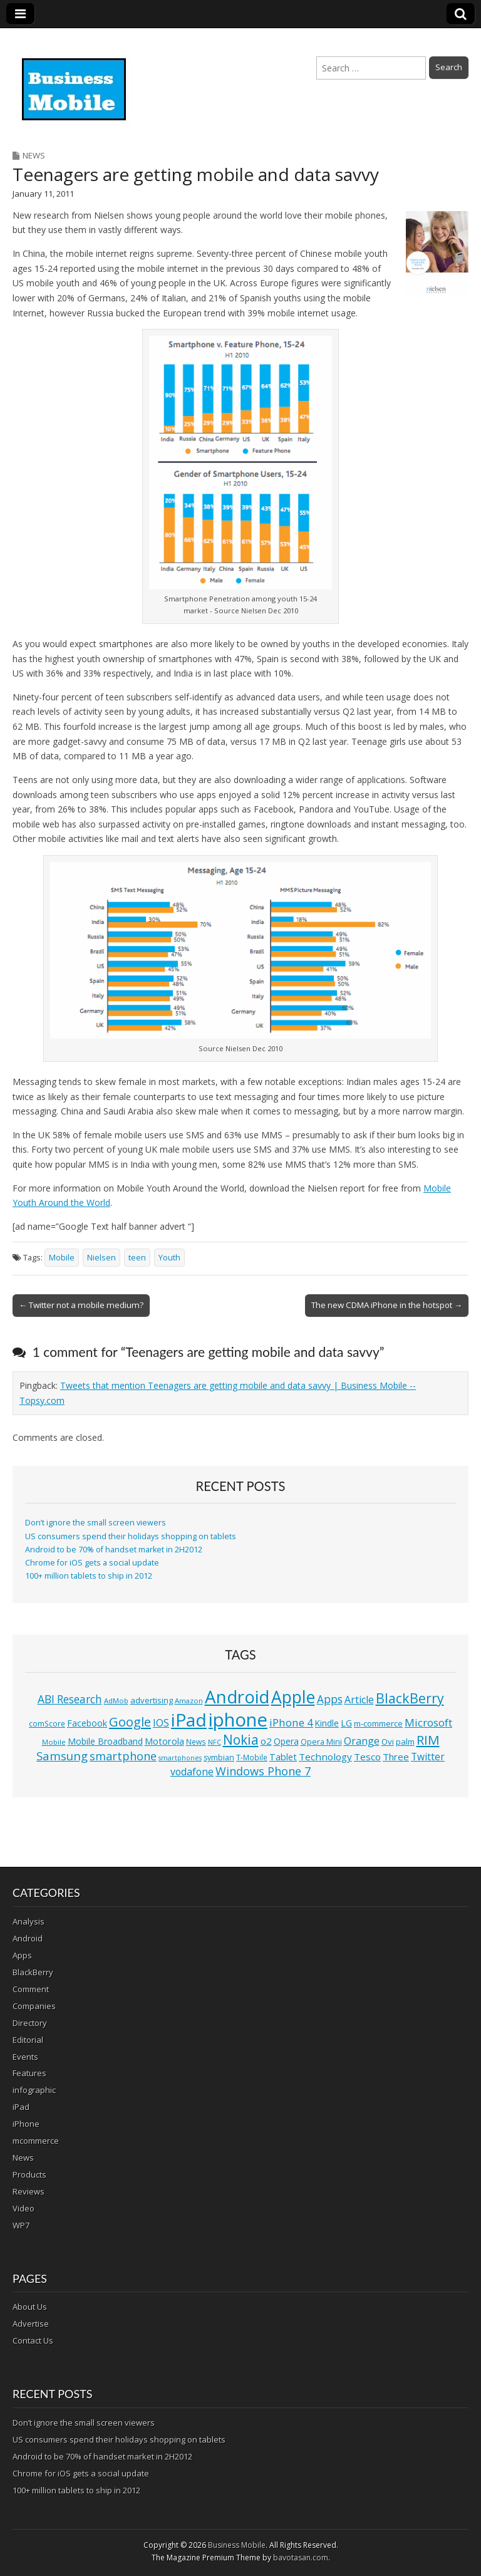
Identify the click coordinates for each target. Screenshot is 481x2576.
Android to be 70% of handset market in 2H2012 (113, 1549)
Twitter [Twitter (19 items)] (428, 1756)
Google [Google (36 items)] (130, 1721)
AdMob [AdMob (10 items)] (116, 1700)
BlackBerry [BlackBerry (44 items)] (410, 1698)
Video (23, 2208)
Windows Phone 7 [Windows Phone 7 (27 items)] (263, 1771)
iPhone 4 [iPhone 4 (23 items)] (291, 1722)
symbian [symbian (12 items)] (219, 1757)
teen (137, 1257)
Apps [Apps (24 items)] (330, 1699)
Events (25, 2056)
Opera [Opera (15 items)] (286, 1741)
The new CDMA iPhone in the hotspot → (386, 1305)
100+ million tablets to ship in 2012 (88, 1576)
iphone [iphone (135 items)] (238, 1719)
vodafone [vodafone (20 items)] (192, 1772)
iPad (21, 2106)
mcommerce (36, 2140)
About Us (30, 2306)
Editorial (28, 2039)
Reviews (28, 2191)
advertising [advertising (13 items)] (151, 1700)
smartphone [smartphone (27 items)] (123, 1755)
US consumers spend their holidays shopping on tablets (130, 1536)
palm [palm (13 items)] (405, 1741)
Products (29, 2174)
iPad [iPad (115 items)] (189, 1720)
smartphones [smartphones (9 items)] (180, 1757)
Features (29, 2073)
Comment (31, 1989)
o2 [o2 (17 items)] (266, 1741)
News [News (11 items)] (196, 1742)
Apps (22, 1955)
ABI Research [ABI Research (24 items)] (70, 1699)
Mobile (62, 1257)
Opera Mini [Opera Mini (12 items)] (321, 1742)
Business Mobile (237, 2545)
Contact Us (33, 2340)
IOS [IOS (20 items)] (161, 1723)
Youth (169, 1257)
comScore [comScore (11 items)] (47, 1723)
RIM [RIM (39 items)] (428, 1739)
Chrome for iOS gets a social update (92, 1562)
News (34, 155)
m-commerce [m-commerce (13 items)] (378, 1723)
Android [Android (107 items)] (237, 1696)
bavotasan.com (300, 2557)
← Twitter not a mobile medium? (81, 1305)
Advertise (31, 2323)
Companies (34, 2006)
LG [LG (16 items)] (346, 1723)
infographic (34, 2090)
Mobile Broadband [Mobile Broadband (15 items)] (105, 1741)
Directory (30, 2022)
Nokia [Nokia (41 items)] (241, 1739)
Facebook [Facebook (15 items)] (87, 1723)
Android (28, 1938)
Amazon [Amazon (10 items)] (189, 1700)
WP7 (21, 2225)
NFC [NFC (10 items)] (214, 1742)
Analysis (28, 1921)
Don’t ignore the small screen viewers (95, 1522)
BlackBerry (33, 1972)
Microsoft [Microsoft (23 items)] (428, 1722)
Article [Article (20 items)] (359, 1699)
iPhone (26, 2123)
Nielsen (101, 1257)
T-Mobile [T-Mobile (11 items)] (251, 1757)
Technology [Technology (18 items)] (325, 1756)
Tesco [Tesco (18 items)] (367, 1756)
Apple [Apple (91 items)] (293, 1697)
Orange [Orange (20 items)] (362, 1741)
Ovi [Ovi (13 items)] (387, 1741)
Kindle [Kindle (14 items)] (327, 1723)
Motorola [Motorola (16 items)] (164, 1741)
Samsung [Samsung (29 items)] (62, 1755)
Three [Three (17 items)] (396, 1756)
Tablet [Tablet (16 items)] (283, 1757)
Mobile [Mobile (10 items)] (54, 1742)
